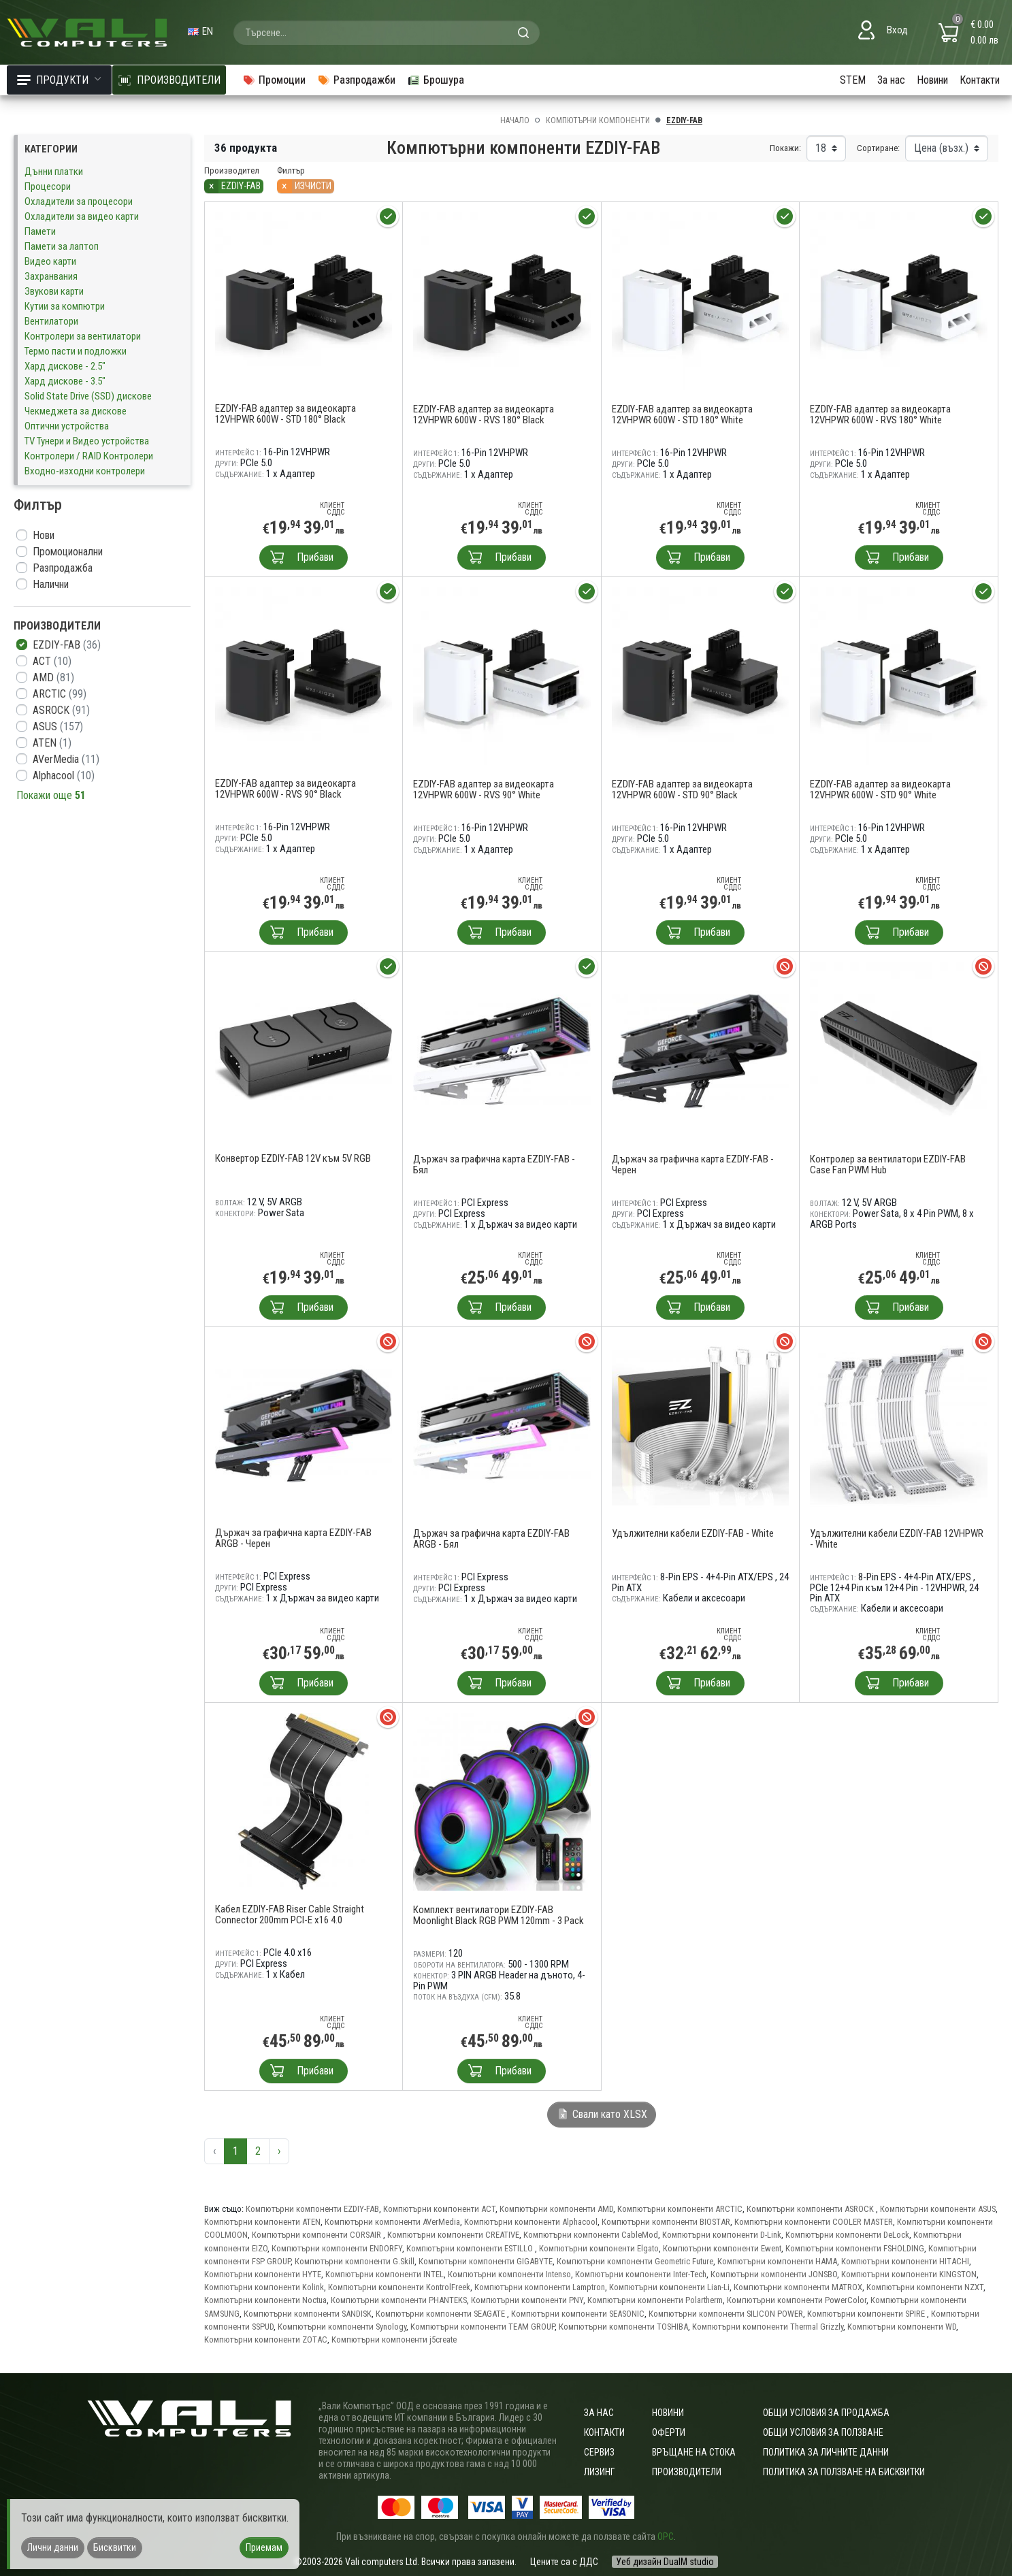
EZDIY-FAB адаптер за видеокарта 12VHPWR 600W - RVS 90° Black (285, 788)
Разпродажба (63, 567)
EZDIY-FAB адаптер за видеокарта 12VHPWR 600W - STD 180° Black (285, 413)
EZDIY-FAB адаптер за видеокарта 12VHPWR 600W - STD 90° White (880, 789)
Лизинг (599, 2471)
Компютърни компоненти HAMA (777, 2261)
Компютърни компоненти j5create (394, 2339)
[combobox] (386, 32)
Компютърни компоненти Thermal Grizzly (767, 2326)
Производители (686, 2471)
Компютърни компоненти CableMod (590, 2235)
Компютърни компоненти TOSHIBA (623, 2326)
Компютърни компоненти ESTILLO (470, 2248)
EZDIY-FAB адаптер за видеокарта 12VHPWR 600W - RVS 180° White (880, 414)
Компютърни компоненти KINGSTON (909, 2274)
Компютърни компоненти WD (901, 2326)
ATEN (52, 742)
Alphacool (64, 775)
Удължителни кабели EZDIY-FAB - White (693, 1533)
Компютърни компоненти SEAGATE (441, 2314)
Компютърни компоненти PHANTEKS (399, 2300)
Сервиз (599, 2452)
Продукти (59, 80)
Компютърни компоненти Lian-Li (669, 2287)
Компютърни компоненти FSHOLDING (854, 2248)
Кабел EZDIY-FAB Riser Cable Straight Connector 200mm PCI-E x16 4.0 (289, 1914)
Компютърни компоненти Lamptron (539, 2287)
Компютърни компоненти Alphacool (531, 2222)
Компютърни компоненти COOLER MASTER (813, 2222)
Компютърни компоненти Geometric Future (635, 2261)
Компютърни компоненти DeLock (847, 2235)
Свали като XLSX (601, 2114)
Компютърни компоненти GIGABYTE (486, 2261)
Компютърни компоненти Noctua (265, 2300)
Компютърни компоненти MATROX (798, 2287)
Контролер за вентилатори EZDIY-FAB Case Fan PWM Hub (888, 1164)
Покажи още (51, 795)
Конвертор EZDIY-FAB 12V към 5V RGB (293, 1158)
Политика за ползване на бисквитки (844, 2471)
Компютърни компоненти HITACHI (905, 2261)
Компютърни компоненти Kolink (264, 2287)
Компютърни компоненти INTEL (384, 2274)
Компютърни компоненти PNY (527, 2300)
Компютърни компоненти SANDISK (308, 2314)
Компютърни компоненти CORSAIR (317, 2235)
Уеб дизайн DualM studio (665, 2561)
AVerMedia (66, 759)
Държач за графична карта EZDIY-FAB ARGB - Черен (293, 1538)
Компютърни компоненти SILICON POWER (726, 2314)
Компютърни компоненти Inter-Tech (640, 2274)
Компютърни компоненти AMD (556, 2209)
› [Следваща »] (279, 2151)
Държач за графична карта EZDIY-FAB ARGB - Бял (491, 1538)
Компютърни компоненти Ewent (722, 2248)
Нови (43, 535)
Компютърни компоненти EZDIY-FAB (312, 2209)
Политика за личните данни (826, 2452)
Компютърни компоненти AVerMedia (392, 2222)
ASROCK (61, 710)
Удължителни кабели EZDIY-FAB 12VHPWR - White (896, 1538)
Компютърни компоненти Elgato (599, 2248)
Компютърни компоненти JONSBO (774, 2274)
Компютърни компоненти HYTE (262, 2274)
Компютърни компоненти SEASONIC (577, 2314)
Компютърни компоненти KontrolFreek (399, 2287)
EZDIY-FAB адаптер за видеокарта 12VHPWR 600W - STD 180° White (682, 414)
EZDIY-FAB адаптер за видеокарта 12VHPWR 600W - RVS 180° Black (483, 414)
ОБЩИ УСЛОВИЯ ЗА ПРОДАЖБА (826, 2412)
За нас (891, 80)
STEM (853, 80)
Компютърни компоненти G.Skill (354, 2261)
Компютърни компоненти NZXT (924, 2287)
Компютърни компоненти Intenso (509, 2274)
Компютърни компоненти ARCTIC (679, 2209)
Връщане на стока (694, 2452)
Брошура (435, 80)
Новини (932, 80)
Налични (51, 584)
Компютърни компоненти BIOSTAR (666, 2222)
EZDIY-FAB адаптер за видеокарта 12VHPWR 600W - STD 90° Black (682, 789)
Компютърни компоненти (598, 120)
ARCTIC (59, 693)
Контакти (980, 80)
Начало (514, 120)
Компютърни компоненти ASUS (938, 2209)
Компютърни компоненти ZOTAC (265, 2339)
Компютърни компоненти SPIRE (867, 2314)
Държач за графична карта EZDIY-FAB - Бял (494, 1164)
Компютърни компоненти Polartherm (655, 2300)
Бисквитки (114, 2547)
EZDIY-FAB (67, 644)
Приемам (264, 2547)
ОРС (665, 2536)
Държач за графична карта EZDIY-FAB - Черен (693, 1164)
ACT (52, 661)
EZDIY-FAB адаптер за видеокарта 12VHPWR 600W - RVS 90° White (483, 789)
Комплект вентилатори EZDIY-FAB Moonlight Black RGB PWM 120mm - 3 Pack (498, 1915)
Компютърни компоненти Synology (342, 2326)
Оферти (668, 2432)
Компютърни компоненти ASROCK (811, 2209)
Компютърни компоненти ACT (439, 2209)
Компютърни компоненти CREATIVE (453, 2235)
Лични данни (52, 2547)
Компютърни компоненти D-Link (721, 2235)
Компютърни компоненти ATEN (262, 2222)
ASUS (58, 726)
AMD (53, 677)
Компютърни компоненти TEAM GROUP (482, 2326)
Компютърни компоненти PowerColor (796, 2300)
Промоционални (68, 551)
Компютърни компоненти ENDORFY (337, 2248)
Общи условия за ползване (823, 2432)
